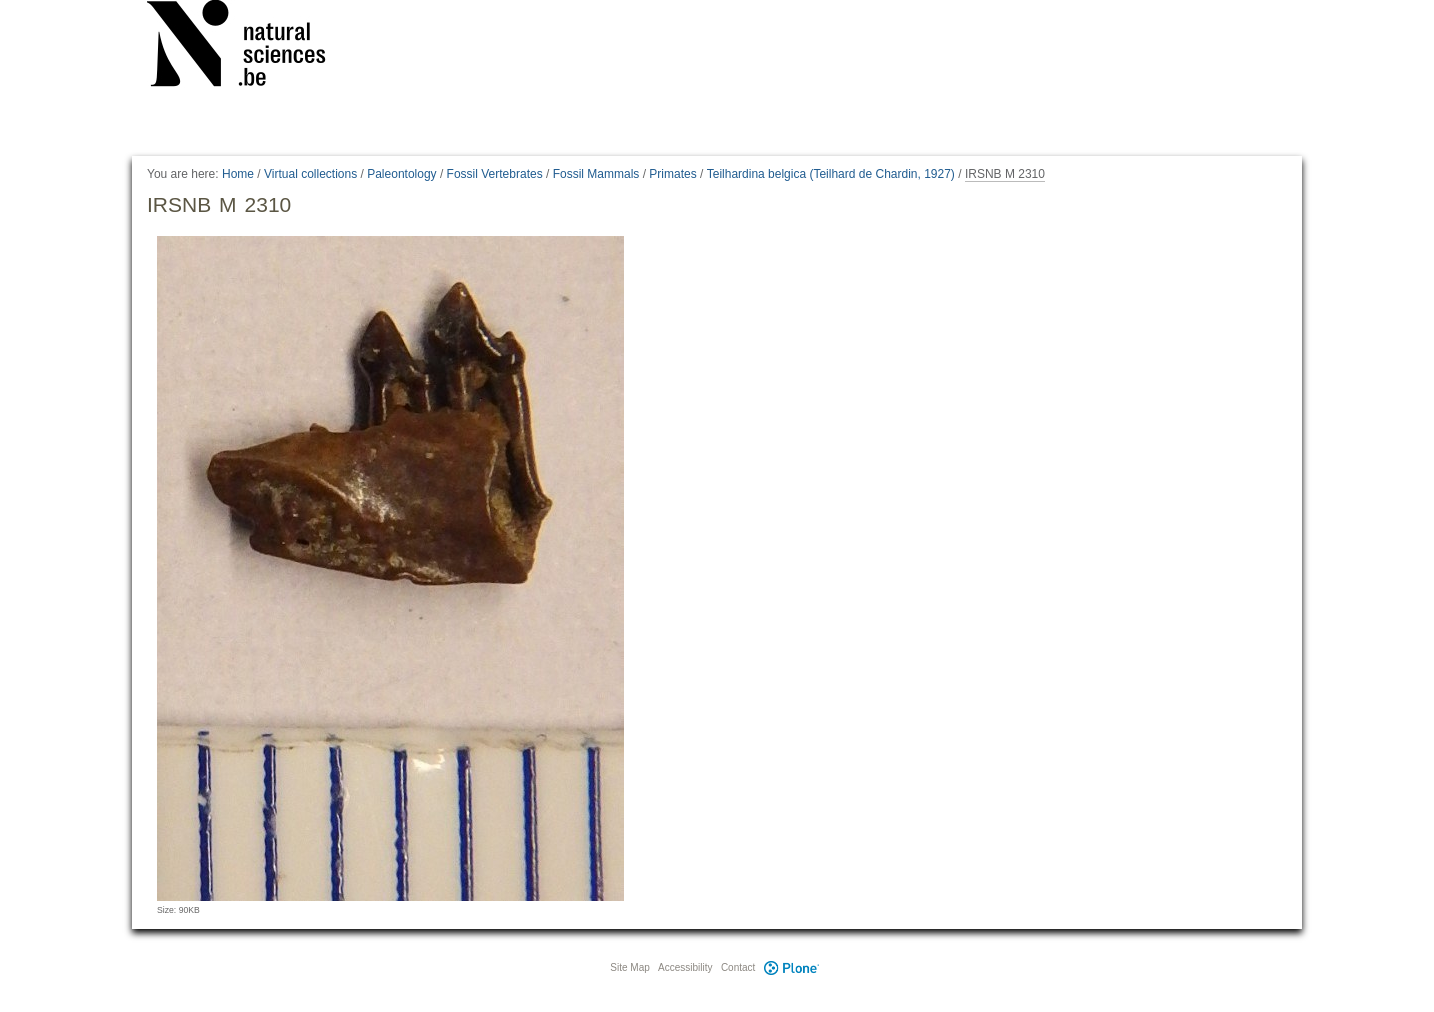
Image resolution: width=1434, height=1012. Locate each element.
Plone (791, 967)
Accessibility (685, 967)
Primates (672, 174)
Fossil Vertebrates (495, 174)
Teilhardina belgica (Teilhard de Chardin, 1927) (831, 174)
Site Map (629, 967)
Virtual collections (310, 174)
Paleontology (401, 174)
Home (238, 174)
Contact (738, 967)
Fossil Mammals (596, 174)
